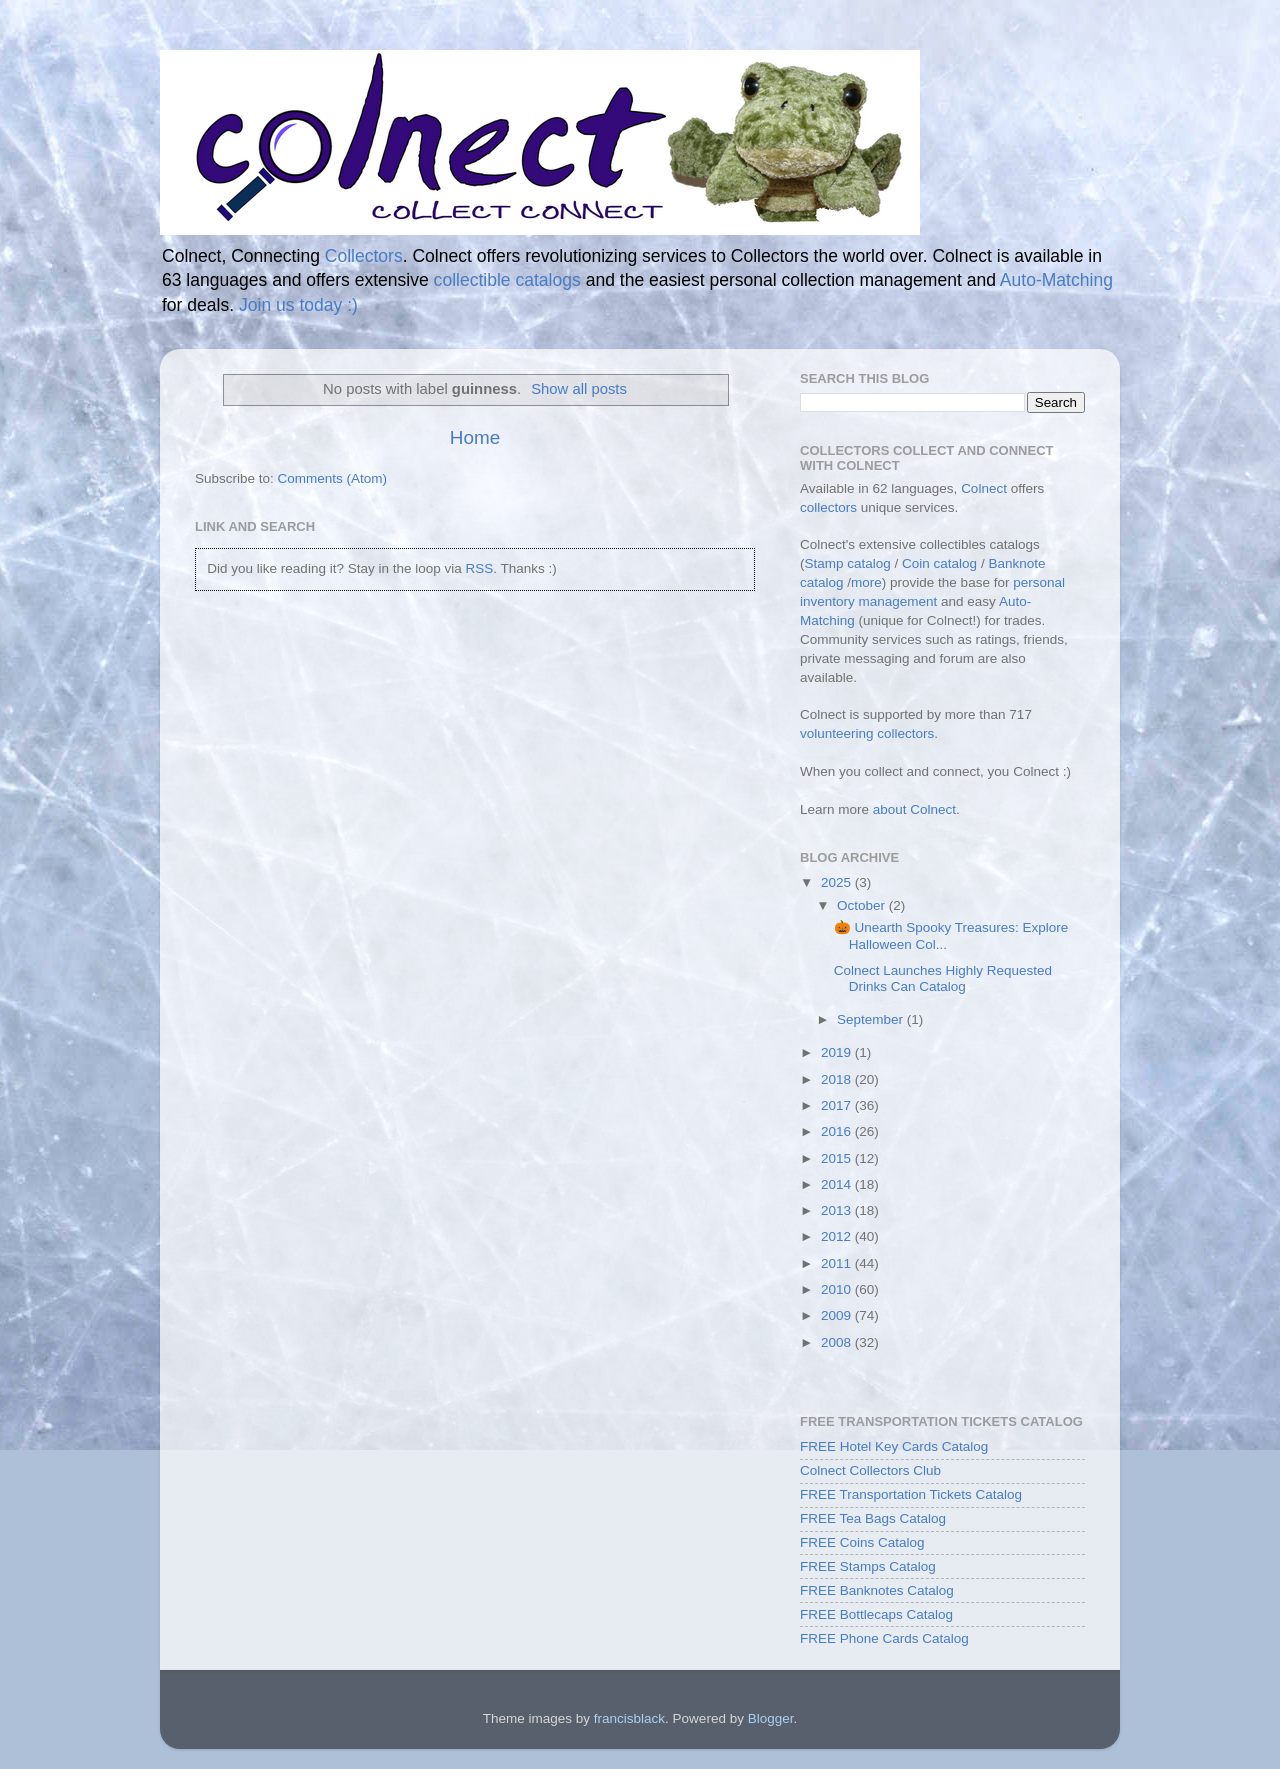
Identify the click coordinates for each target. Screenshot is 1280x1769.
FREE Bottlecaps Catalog (876, 1614)
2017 (838, 1105)
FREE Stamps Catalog (868, 1566)
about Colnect (914, 809)
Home (475, 437)
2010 (838, 1289)
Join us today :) (298, 305)
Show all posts (579, 389)
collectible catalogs (507, 280)
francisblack (629, 1718)
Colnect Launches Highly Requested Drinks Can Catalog (943, 978)
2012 (838, 1236)
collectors (828, 507)
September (872, 1019)
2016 (838, 1131)
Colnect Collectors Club (870, 1470)
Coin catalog (939, 563)
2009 (838, 1315)
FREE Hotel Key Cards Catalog (894, 1446)
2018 (838, 1079)
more (866, 582)
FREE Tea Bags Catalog (873, 1518)
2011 (838, 1263)
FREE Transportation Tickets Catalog (911, 1494)
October (863, 905)
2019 (838, 1052)
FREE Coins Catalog (862, 1542)
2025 (838, 882)
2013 (838, 1210)
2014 (838, 1184)
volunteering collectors (867, 733)
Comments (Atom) (333, 478)
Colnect (984, 488)
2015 (838, 1158)
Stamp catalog (848, 563)
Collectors (364, 256)
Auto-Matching (1056, 280)
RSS (479, 568)
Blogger (771, 1718)
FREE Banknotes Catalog (877, 1590)
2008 (838, 1342)
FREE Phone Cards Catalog (884, 1638)
